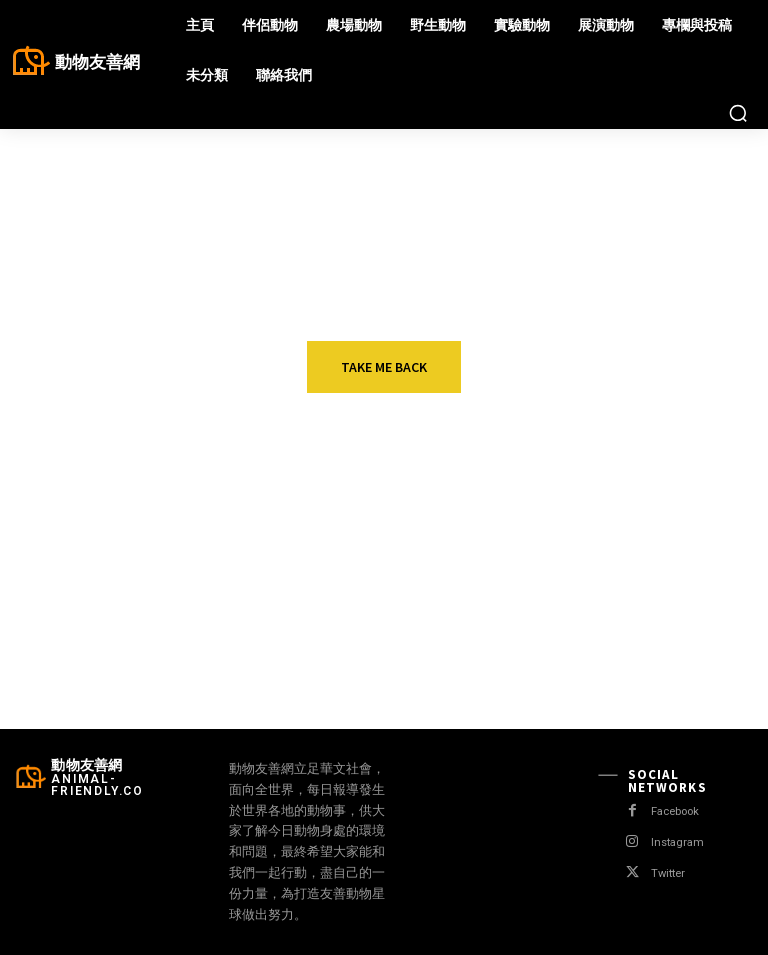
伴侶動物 (121, 529)
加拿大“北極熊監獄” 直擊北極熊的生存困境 (420, 646)
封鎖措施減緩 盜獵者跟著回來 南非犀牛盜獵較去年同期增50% (161, 654)
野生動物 (121, 618)
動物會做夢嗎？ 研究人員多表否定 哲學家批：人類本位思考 (421, 565)
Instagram (677, 842)
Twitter (668, 873)
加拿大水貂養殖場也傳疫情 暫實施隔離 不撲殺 (683, 557)
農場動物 (641, 529)
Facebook (677, 811)
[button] (738, 113)
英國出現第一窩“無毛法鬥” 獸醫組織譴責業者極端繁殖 (163, 565)
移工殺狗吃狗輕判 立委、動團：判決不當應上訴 (680, 654)
